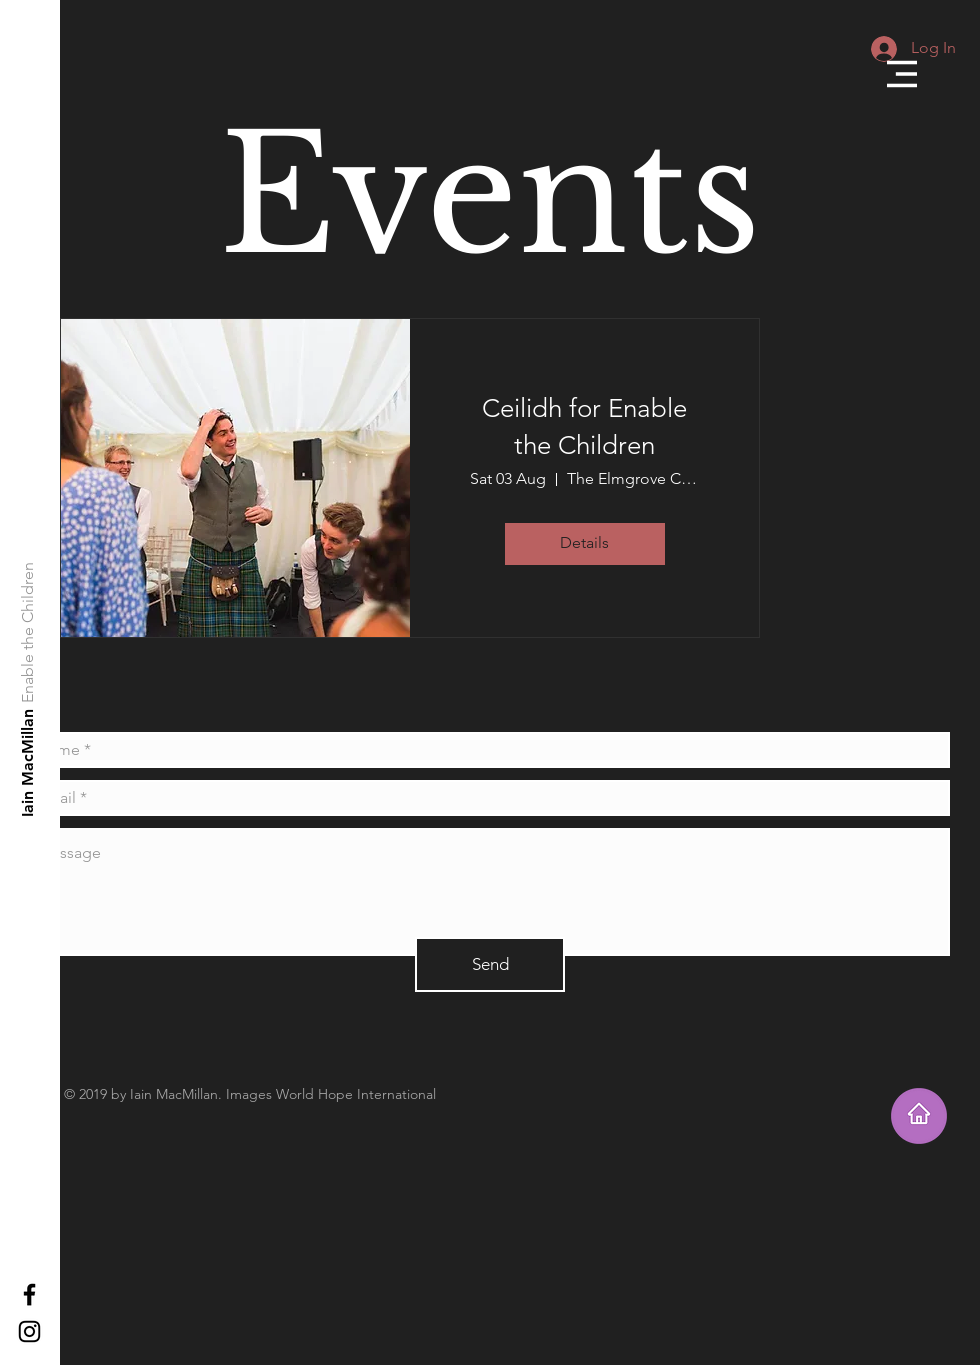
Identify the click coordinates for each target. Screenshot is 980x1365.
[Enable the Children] (28, 632)
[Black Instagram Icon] (29, 1331)
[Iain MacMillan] (28, 762)
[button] (902, 74)
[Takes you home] (919, 1116)
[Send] (490, 964)
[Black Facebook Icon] (29, 1294)
